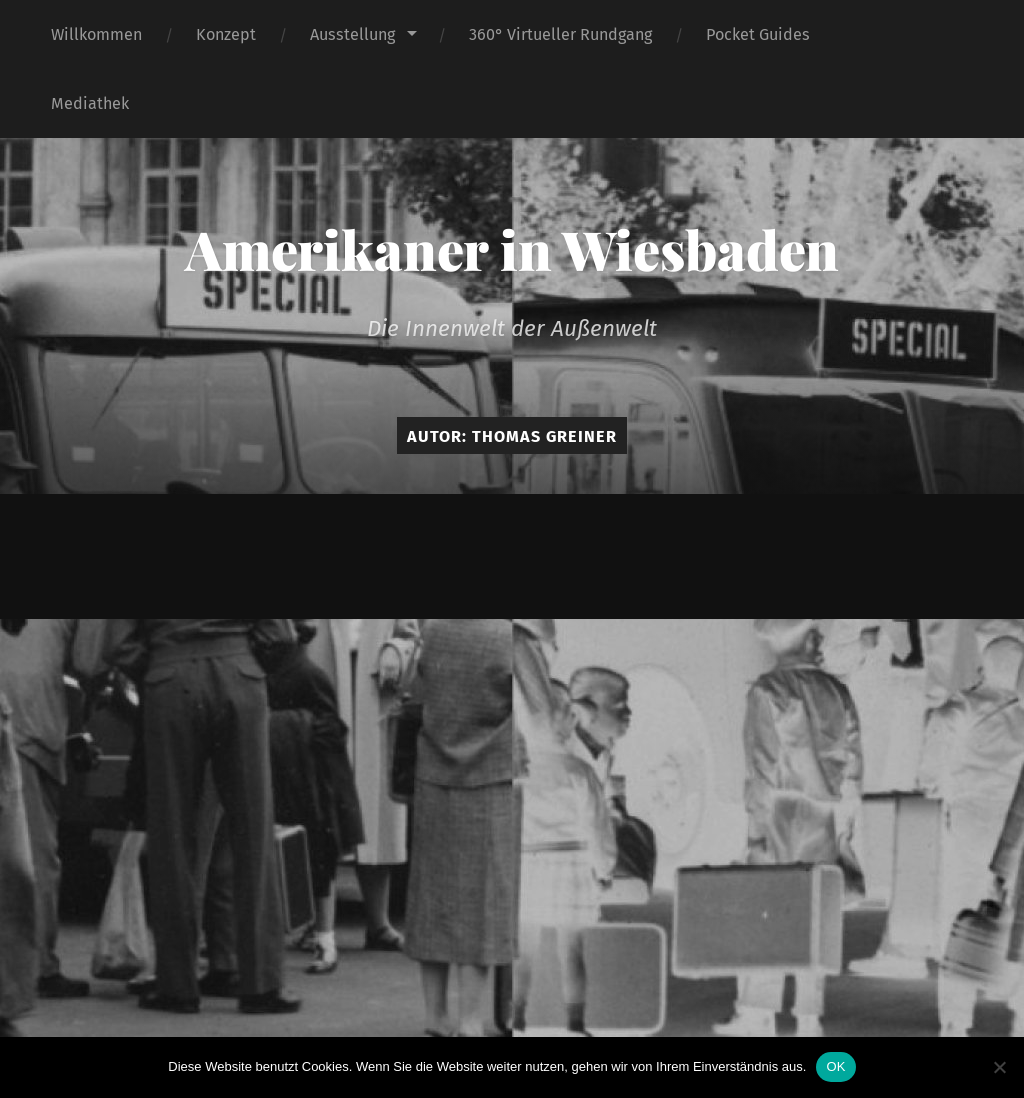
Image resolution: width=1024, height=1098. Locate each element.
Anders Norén (677, 555)
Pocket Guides (758, 34)
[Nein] (999, 1067)
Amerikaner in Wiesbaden (512, 249)
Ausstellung (352, 34)
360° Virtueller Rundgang (560, 34)
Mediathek (90, 103)
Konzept (226, 34)
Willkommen (96, 34)
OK (835, 1066)
